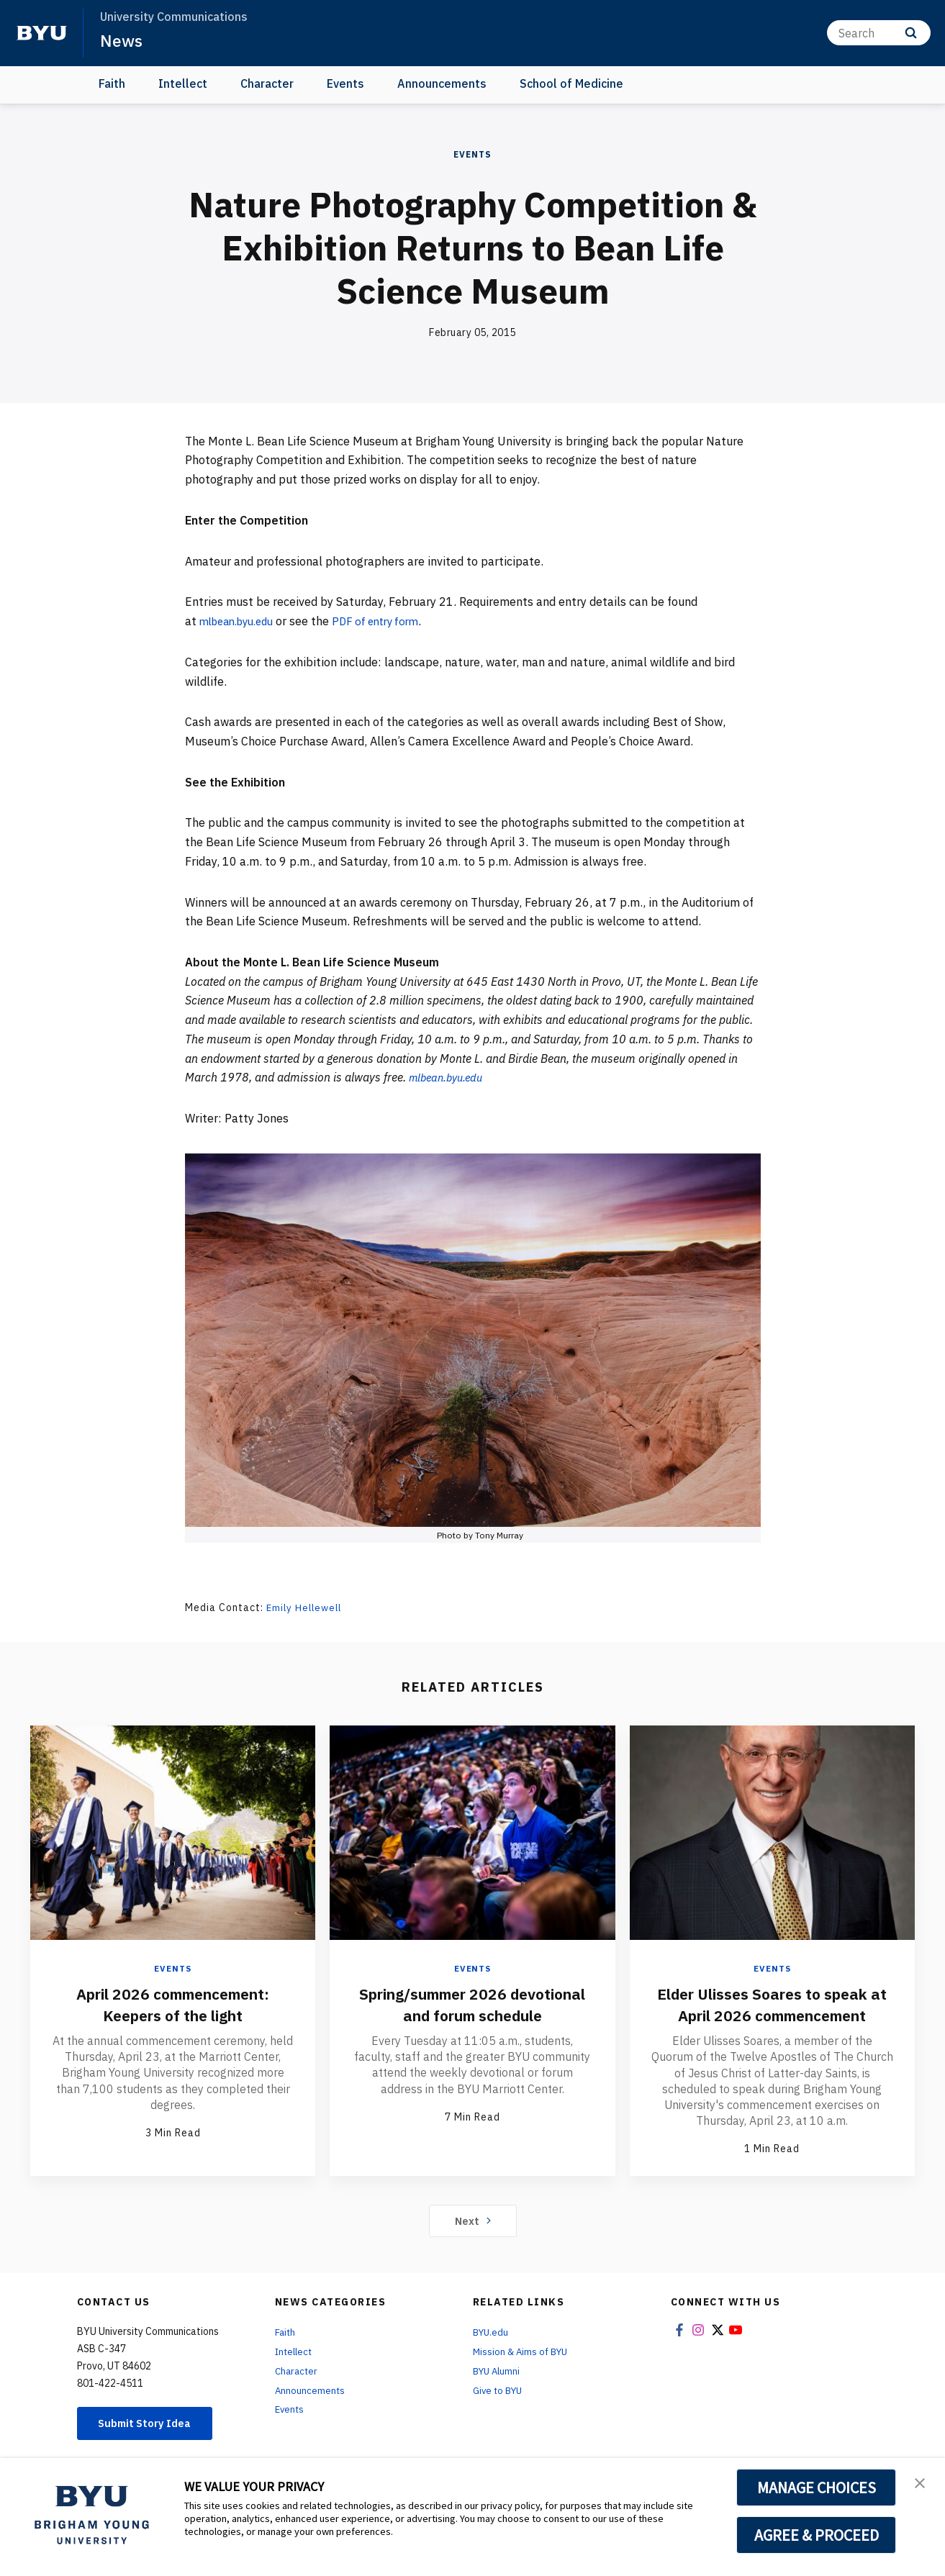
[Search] (879, 32)
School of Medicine (571, 83)
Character (267, 83)
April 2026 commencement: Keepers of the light (172, 2003)
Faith (112, 83)
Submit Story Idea (151, 2423)
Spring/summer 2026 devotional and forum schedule (472, 2014)
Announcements (442, 83)
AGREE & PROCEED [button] (816, 2535)
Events (345, 83)
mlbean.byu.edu (241, 621)
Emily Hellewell (306, 1607)
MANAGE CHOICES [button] (816, 2487)
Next (472, 2219)
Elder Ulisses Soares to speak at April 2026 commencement (771, 2003)
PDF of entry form (390, 621)
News (122, 40)
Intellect (182, 83)
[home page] (42, 33)
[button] (921, 2483)
